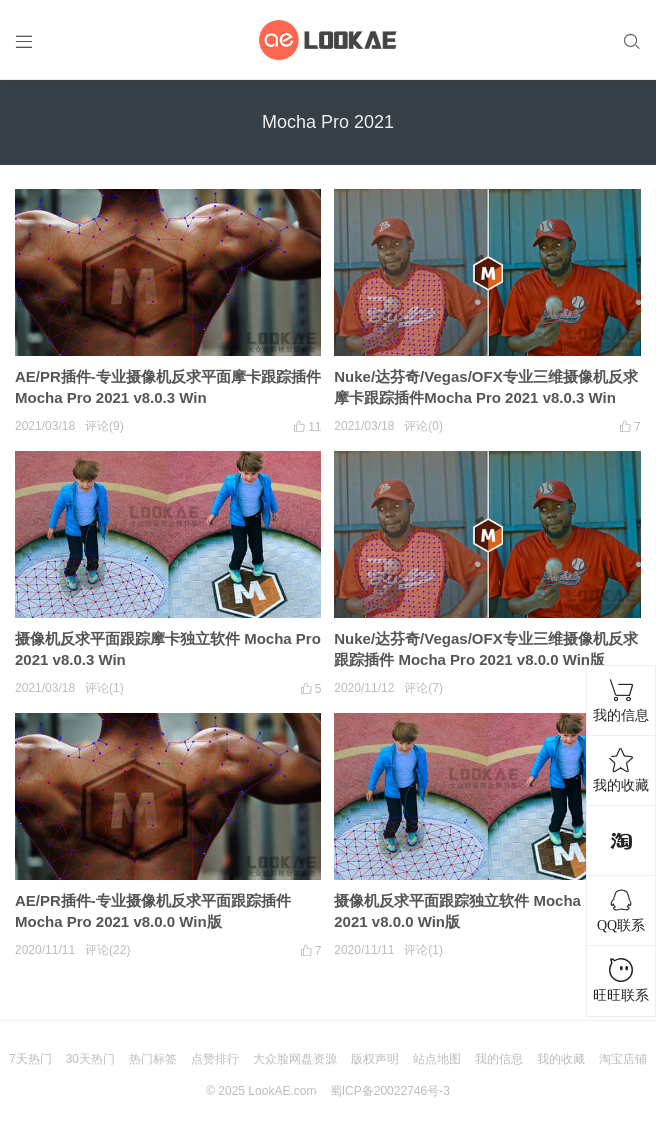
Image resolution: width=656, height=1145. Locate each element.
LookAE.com (282, 1091)
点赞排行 (215, 1059)
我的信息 (499, 1059)
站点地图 (437, 1059)
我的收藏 (561, 1059)
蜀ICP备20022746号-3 (390, 1091)
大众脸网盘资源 (295, 1059)
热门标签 (153, 1059)
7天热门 (30, 1059)
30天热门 (90, 1059)
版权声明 (375, 1059)
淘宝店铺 (623, 1059)
